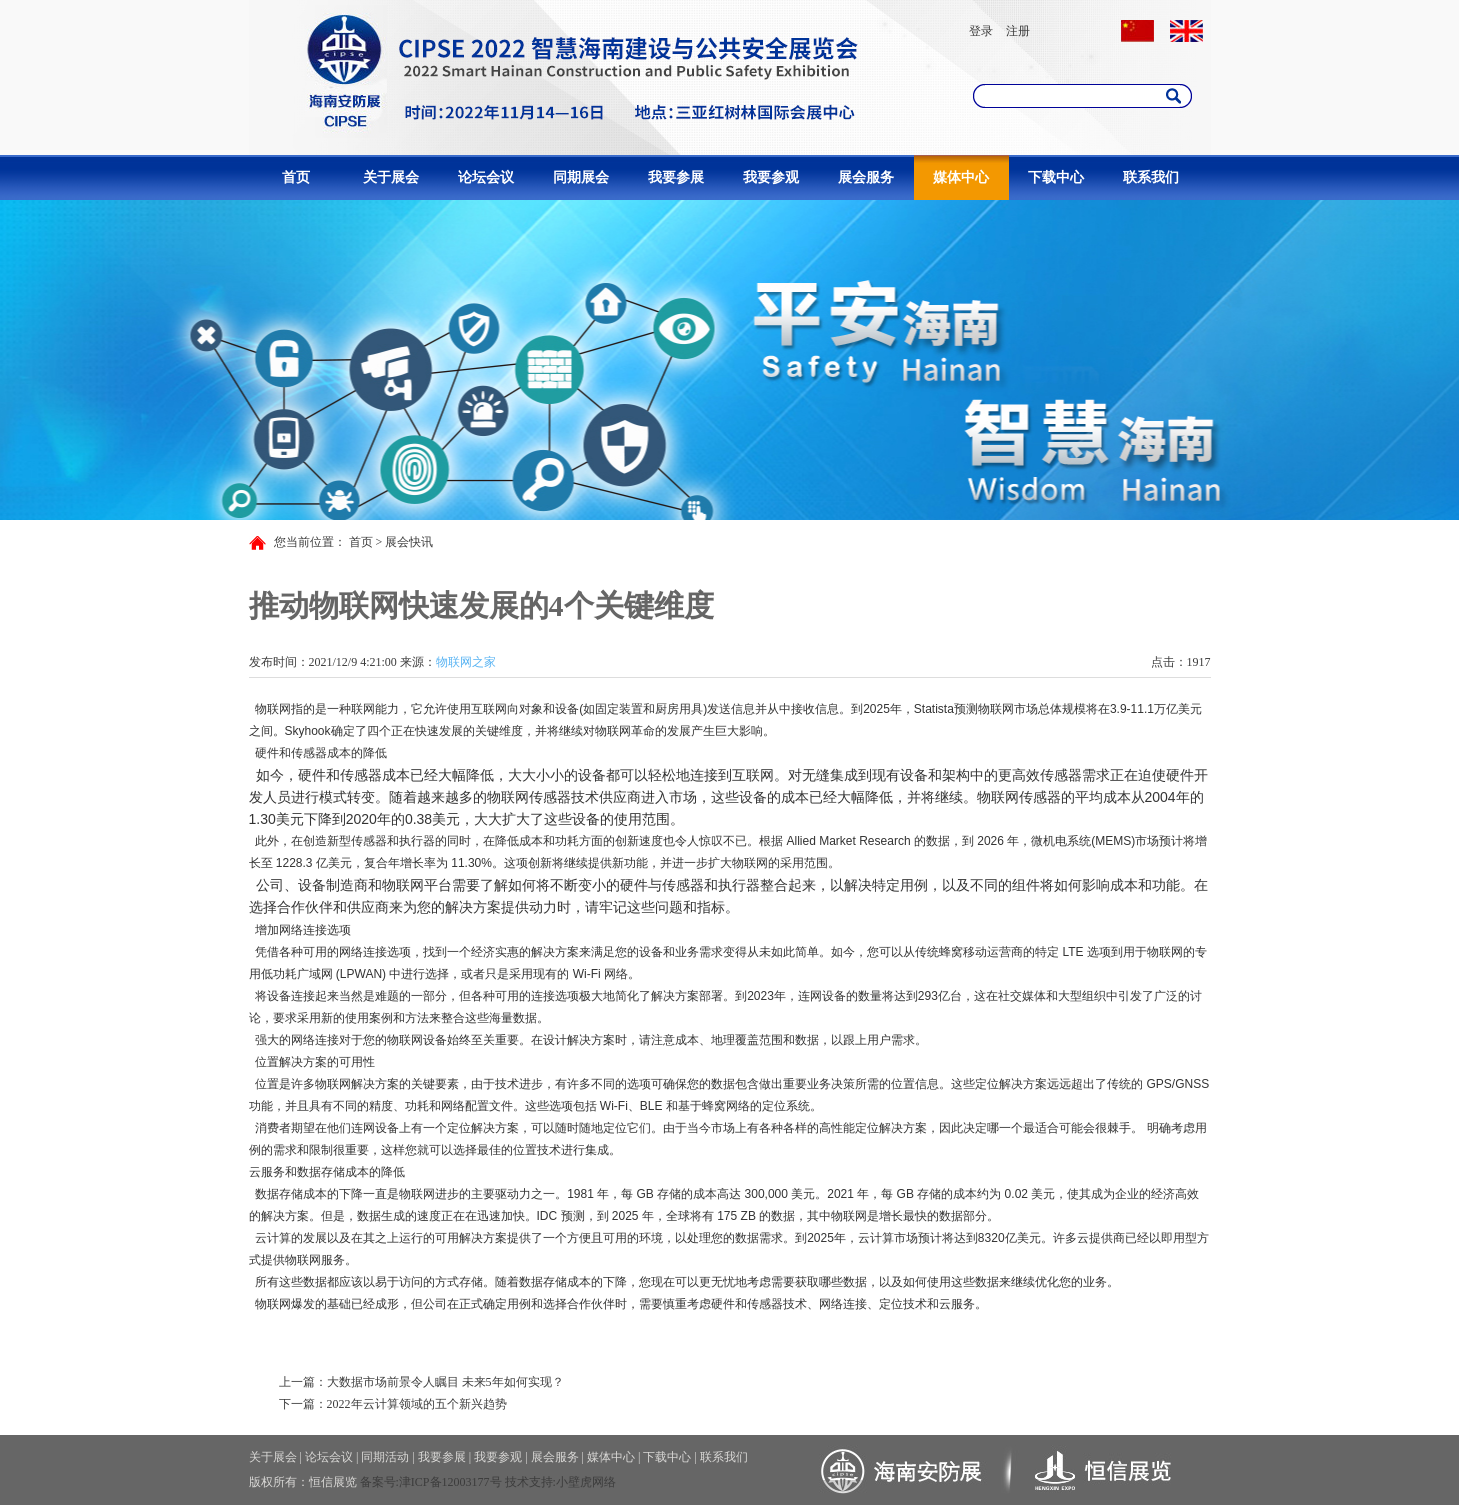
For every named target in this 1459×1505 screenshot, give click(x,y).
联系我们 (1151, 177)
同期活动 (385, 1457)
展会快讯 (409, 542)
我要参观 (771, 177)
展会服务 (866, 177)
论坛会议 (486, 177)
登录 (981, 31)
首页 (296, 177)
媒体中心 (961, 177)
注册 (1018, 31)
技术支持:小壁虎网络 (560, 1482)
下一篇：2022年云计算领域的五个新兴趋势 (393, 1404)
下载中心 (1056, 177)
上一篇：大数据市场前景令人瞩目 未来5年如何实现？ (421, 1382)
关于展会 (391, 177)
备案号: (379, 1482)
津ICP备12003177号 (450, 1482)
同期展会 (581, 177)
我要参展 (676, 177)
